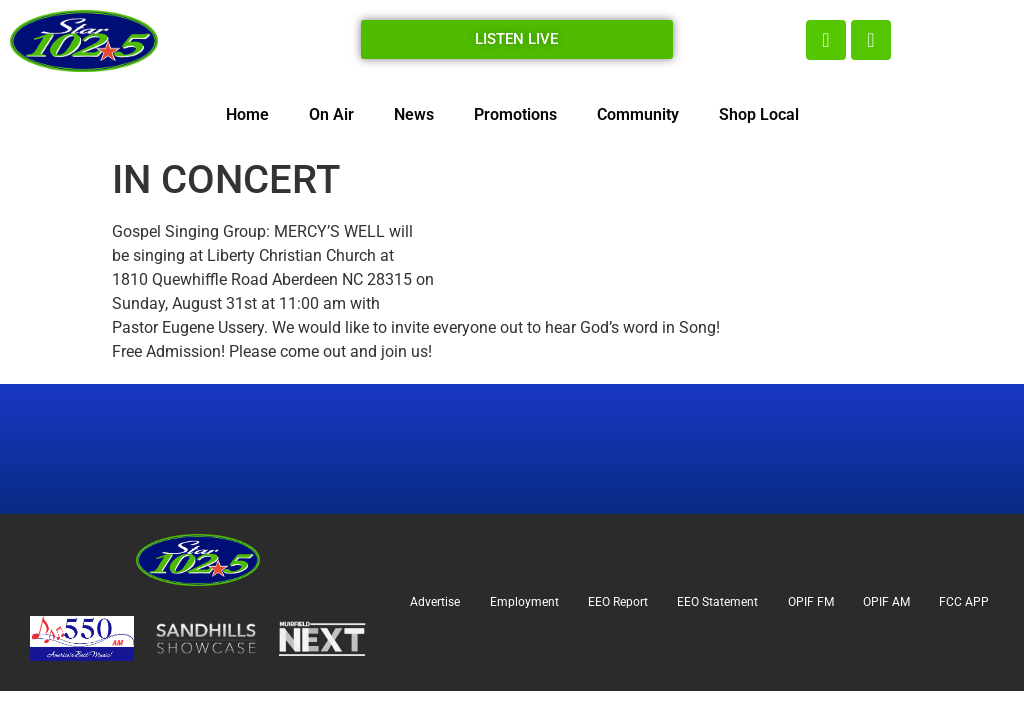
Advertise (435, 602)
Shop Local (759, 114)
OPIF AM (886, 602)
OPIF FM (811, 602)
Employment (524, 602)
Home (247, 114)
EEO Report (618, 602)
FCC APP (964, 602)
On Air (331, 114)
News (414, 114)
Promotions (515, 114)
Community (638, 114)
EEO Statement (717, 602)
